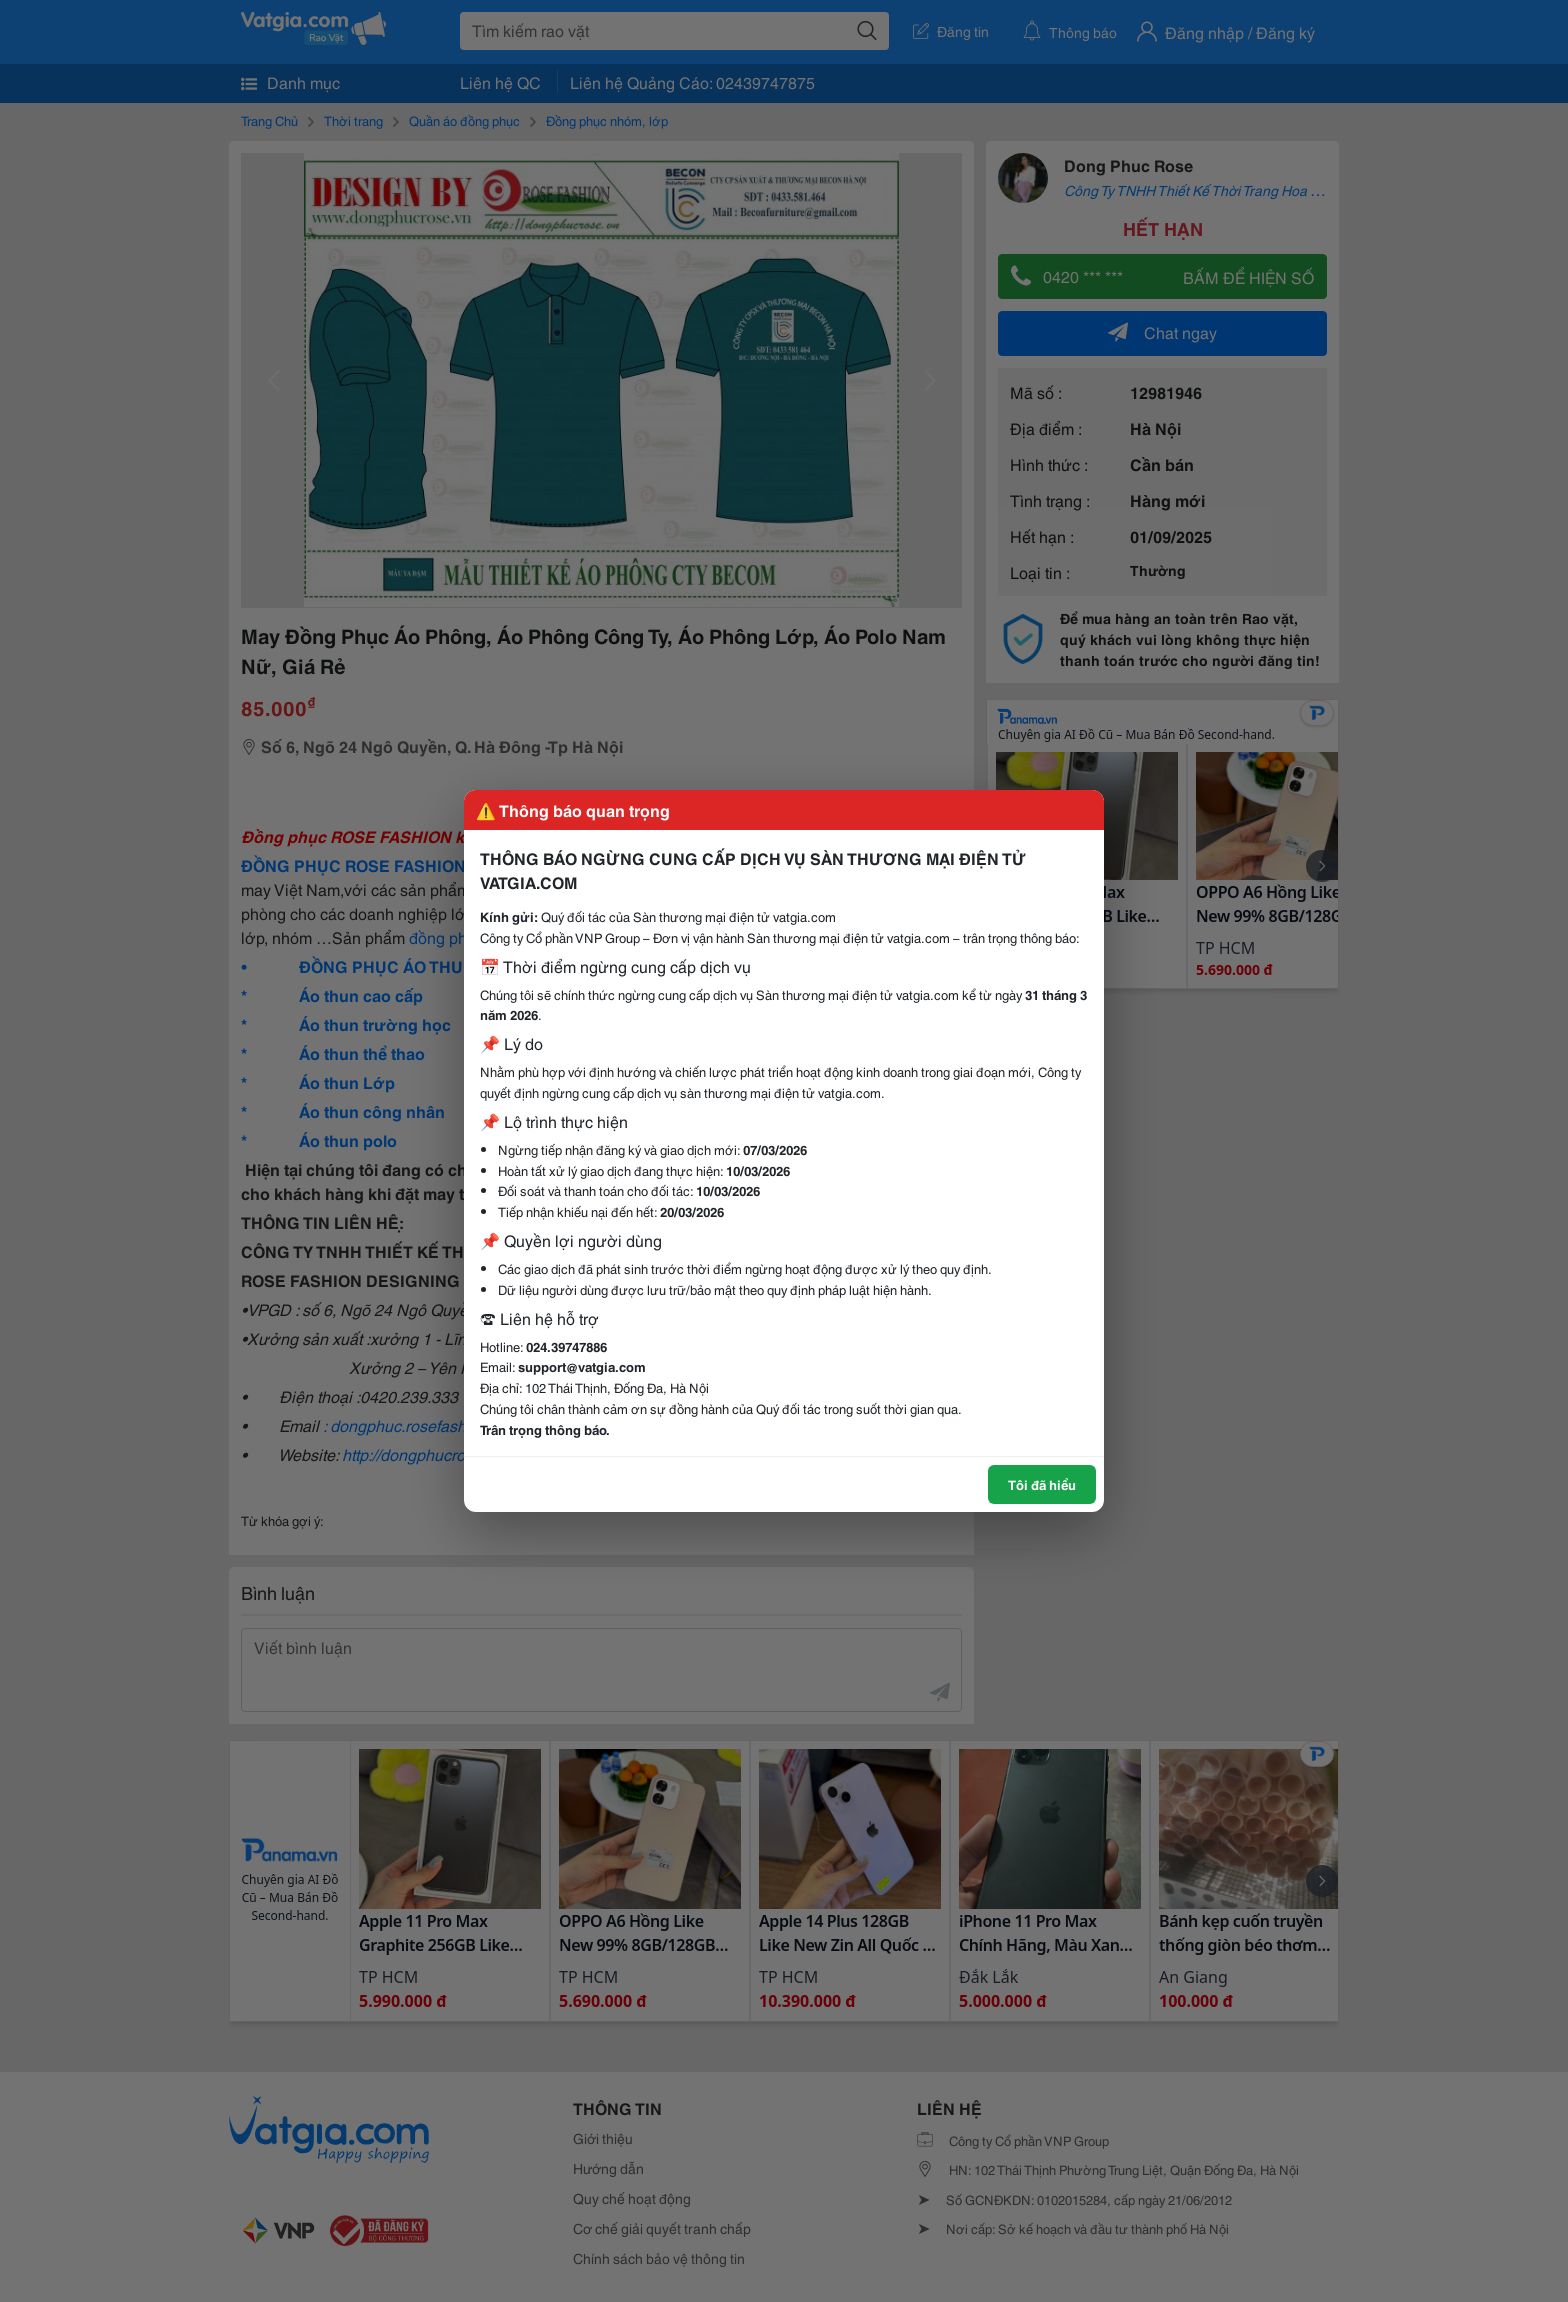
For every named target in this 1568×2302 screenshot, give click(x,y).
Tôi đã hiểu (1042, 1484)
